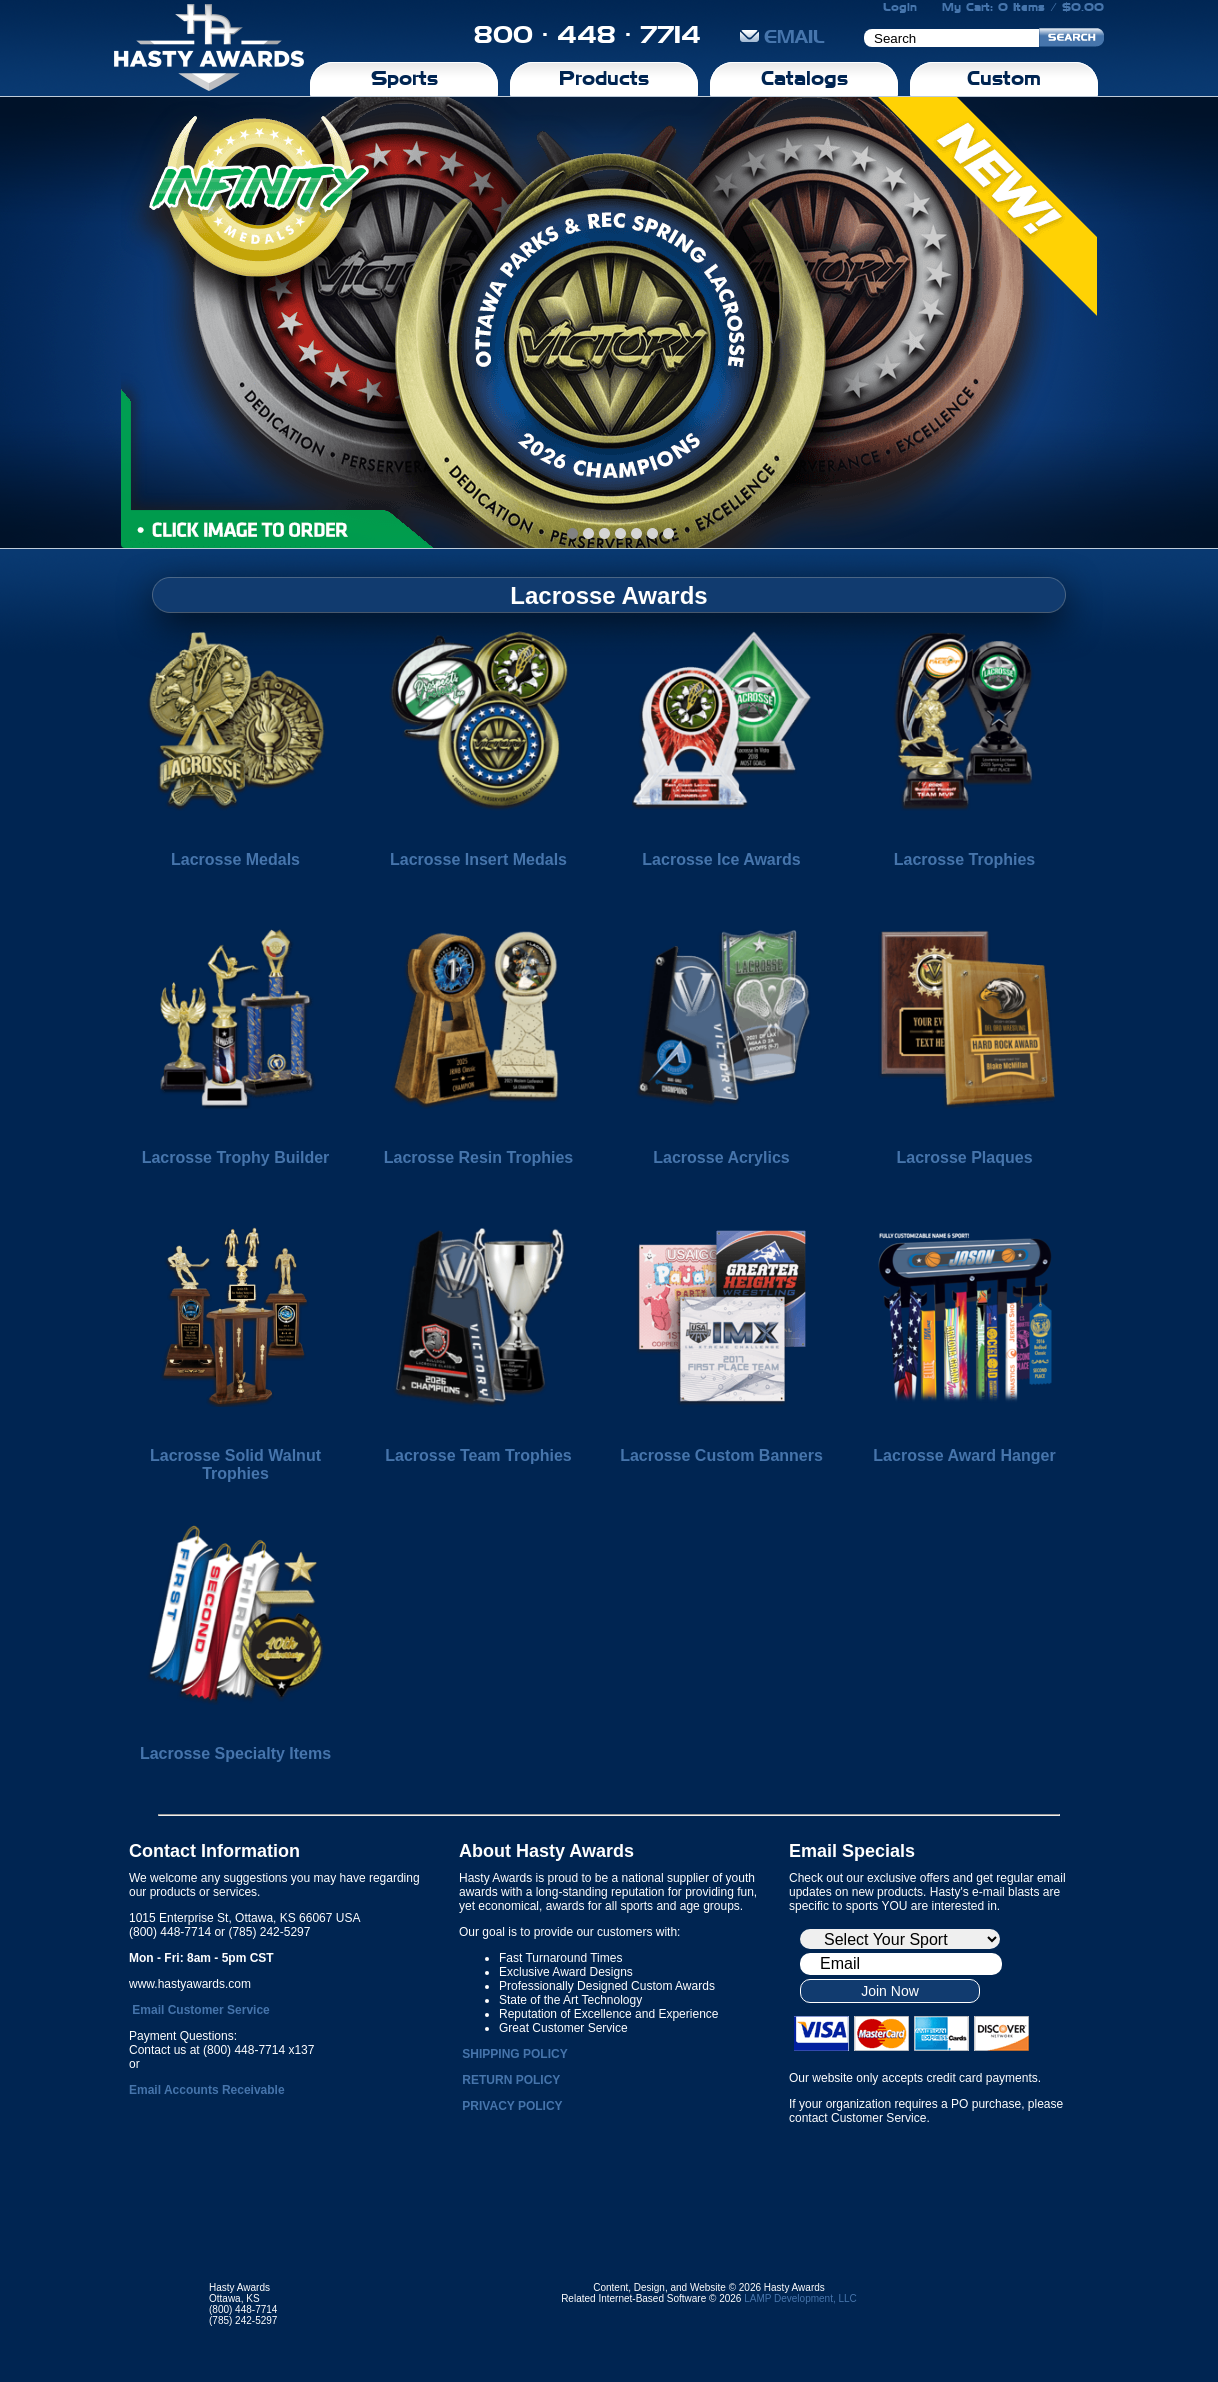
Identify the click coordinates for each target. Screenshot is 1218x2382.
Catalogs (804, 78)
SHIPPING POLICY (514, 2054)
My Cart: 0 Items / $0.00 (1023, 7)
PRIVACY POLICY (512, 2106)
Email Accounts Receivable (207, 2090)
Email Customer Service (200, 2010)
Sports (404, 78)
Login (900, 7)
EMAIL (782, 36)
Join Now (890, 1991)
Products (604, 78)
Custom (1004, 78)
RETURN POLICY (511, 2080)
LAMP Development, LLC (800, 2298)
